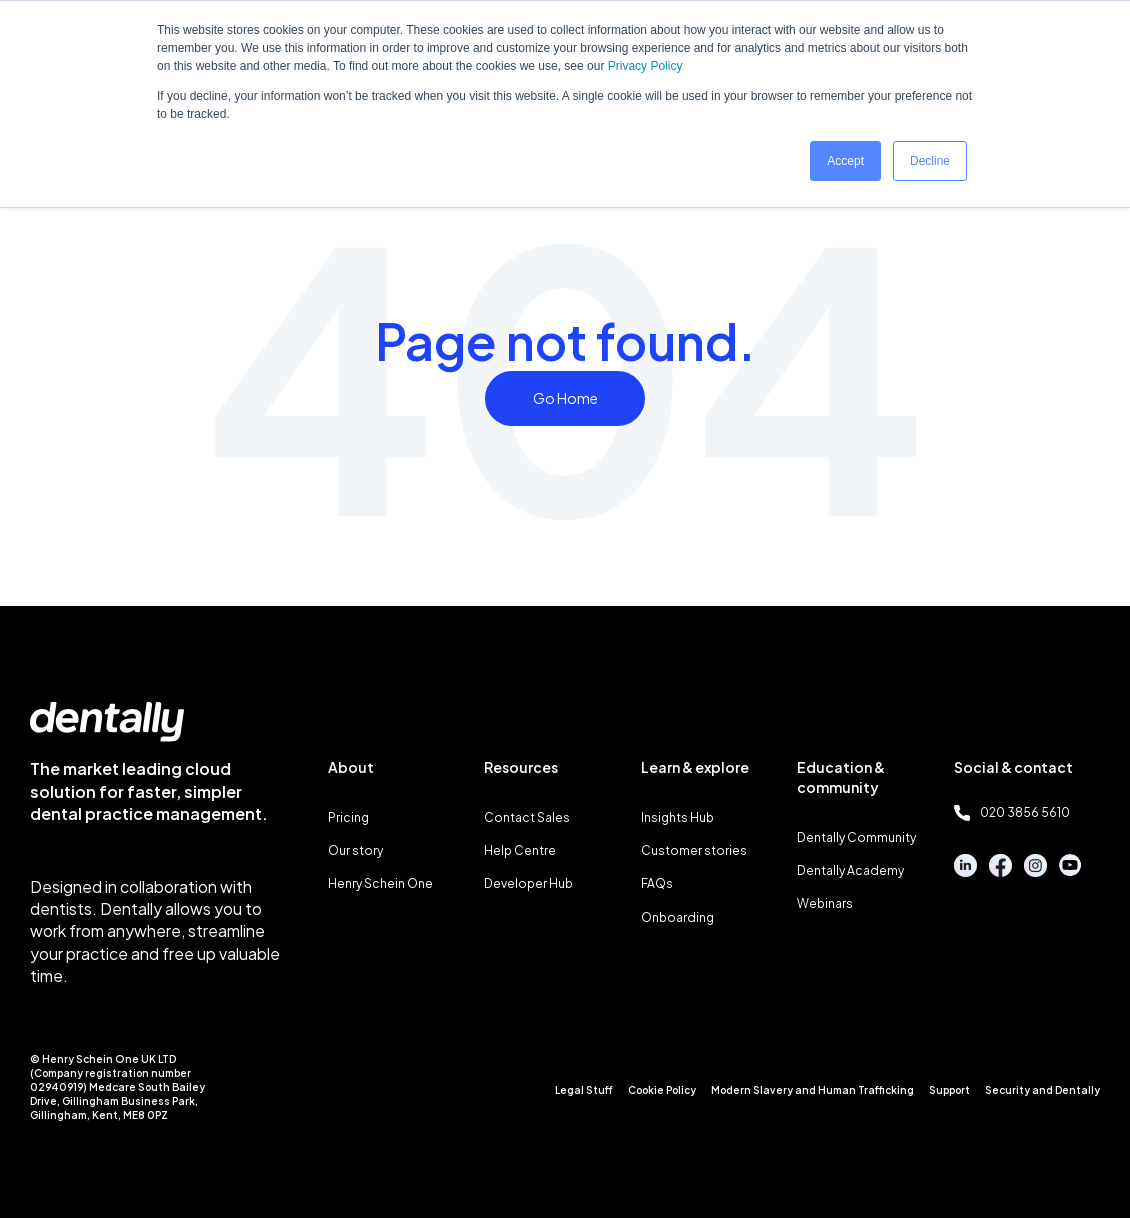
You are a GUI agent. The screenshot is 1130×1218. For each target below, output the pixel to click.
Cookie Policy (662, 1090)
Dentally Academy (850, 870)
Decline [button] (930, 161)
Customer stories (694, 850)
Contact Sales (527, 817)
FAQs (657, 883)
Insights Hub (677, 817)
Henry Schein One (380, 883)
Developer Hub (528, 883)
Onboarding (677, 917)
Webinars (825, 903)
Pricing (348, 817)
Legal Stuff (584, 1090)
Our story (355, 850)
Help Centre (520, 850)
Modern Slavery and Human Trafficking (812, 1090)
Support (949, 1090)
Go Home (565, 398)
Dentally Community (856, 837)
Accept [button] (845, 161)
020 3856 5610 (1012, 813)
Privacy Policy (645, 66)
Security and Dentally (1042, 1090)
